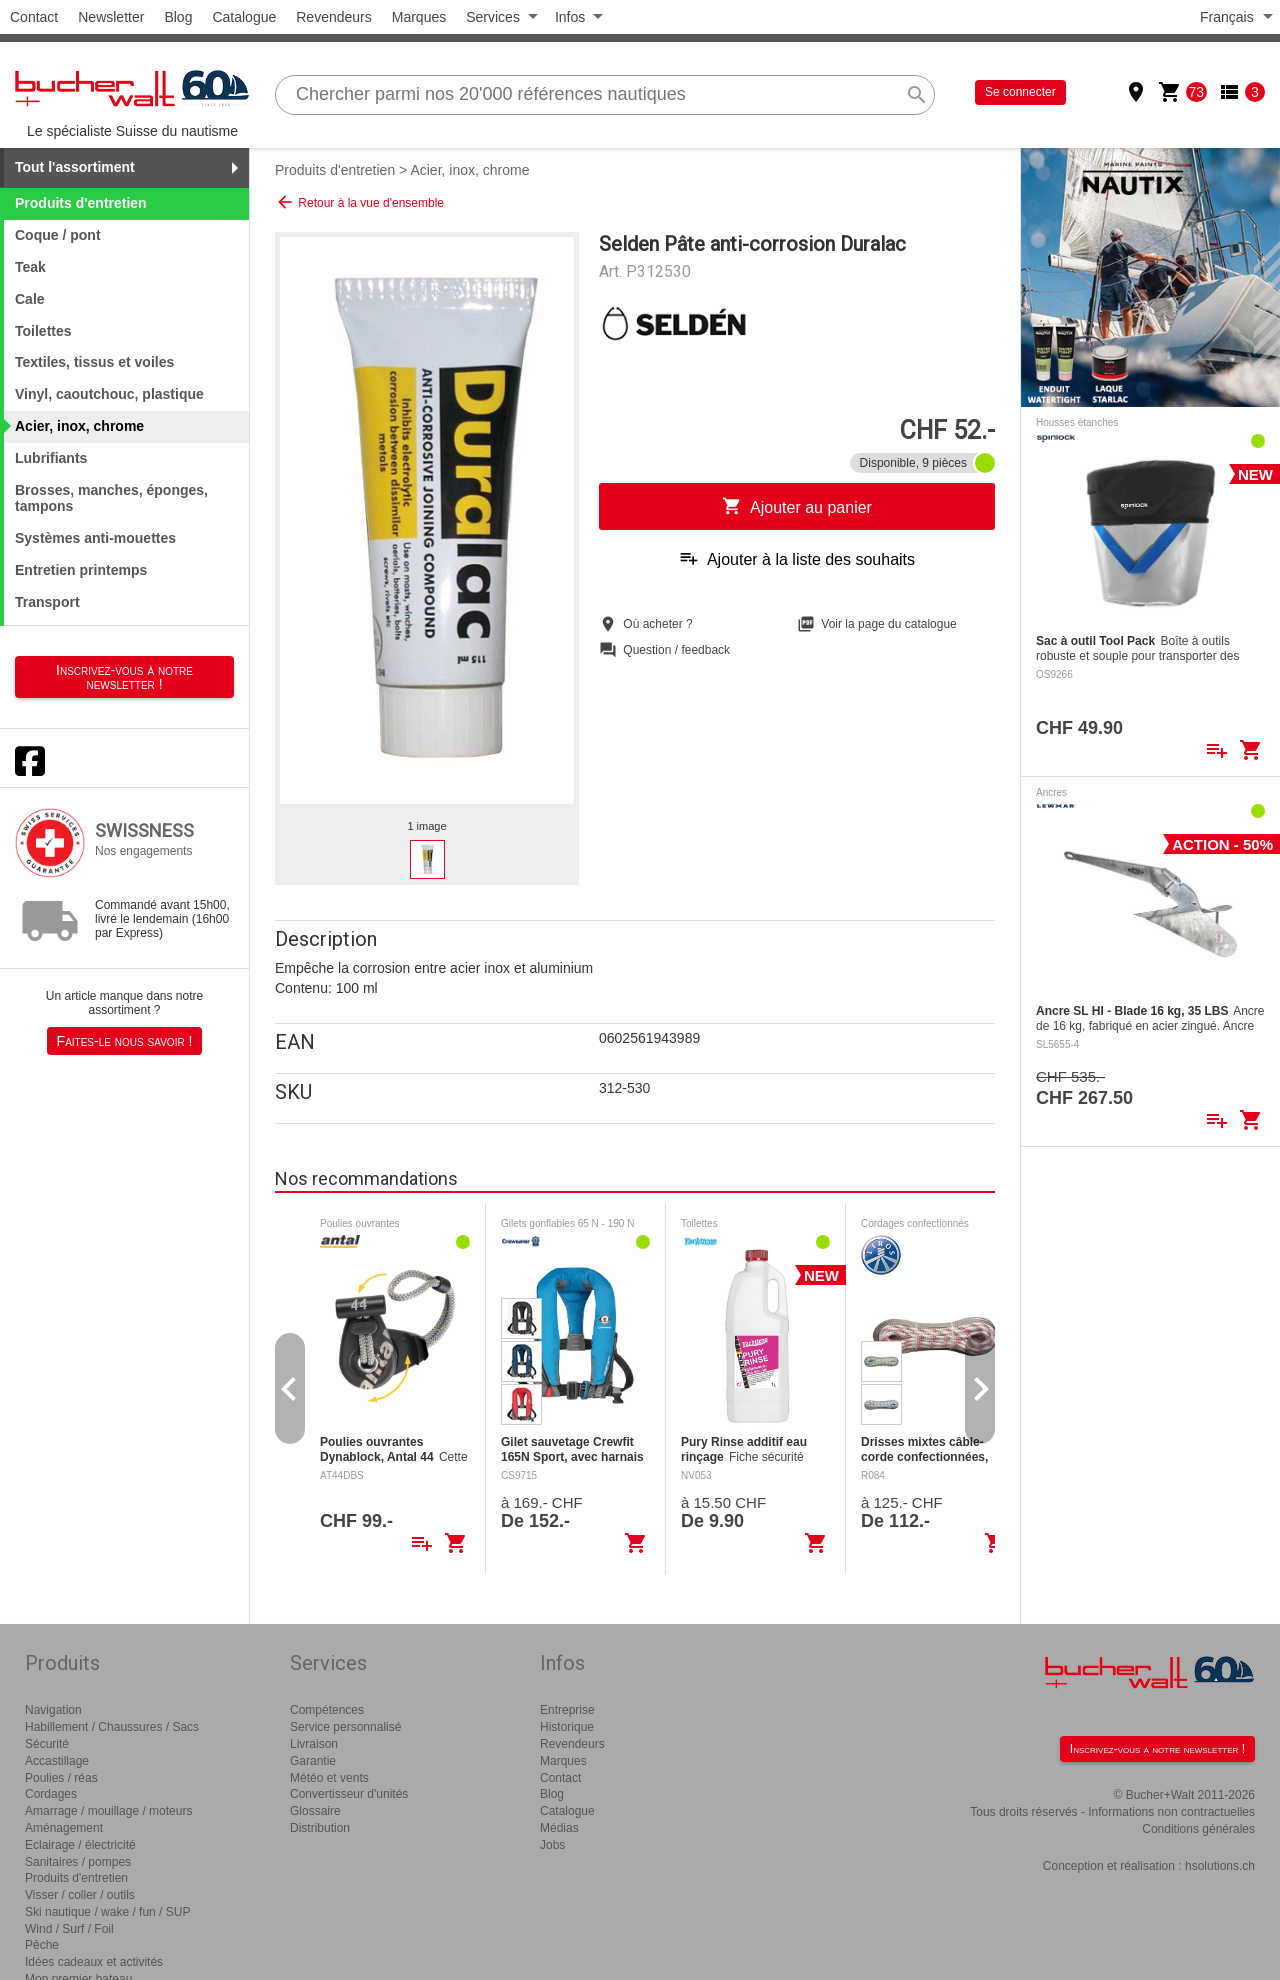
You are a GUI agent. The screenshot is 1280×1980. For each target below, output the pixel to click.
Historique (567, 1727)
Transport (47, 602)
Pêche (42, 1945)
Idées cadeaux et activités (94, 1962)
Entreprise (567, 1710)
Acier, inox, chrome (469, 170)
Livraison (314, 1744)
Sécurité (47, 1744)
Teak (30, 267)
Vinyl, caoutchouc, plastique (109, 394)
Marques (419, 17)
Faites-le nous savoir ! (125, 1041)
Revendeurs (334, 17)
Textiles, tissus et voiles (94, 362)
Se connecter (1020, 92)
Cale (30, 299)
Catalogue (244, 17)
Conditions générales (1198, 1829)
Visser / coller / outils (80, 1895)
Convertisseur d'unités (349, 1794)
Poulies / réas (61, 1778)
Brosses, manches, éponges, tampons (111, 498)
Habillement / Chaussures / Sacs (112, 1727)
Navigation (53, 1710)
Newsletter (111, 17)
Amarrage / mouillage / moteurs (108, 1811)
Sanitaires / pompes (78, 1862)
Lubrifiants (51, 458)
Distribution (320, 1828)
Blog (178, 17)
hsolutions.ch (1220, 1866)
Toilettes (43, 331)
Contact (34, 17)
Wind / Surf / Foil (69, 1929)
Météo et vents (329, 1778)
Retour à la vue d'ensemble (359, 202)
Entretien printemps (81, 570)
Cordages (51, 1794)
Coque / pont (58, 235)
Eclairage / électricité (80, 1845)
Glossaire (315, 1811)
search (917, 95)
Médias (559, 1828)
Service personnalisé (345, 1727)
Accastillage (57, 1761)
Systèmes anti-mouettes (95, 538)
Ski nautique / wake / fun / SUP (107, 1912)
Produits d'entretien (335, 170)
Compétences (327, 1710)
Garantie (313, 1761)
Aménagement (64, 1828)
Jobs (552, 1845)
